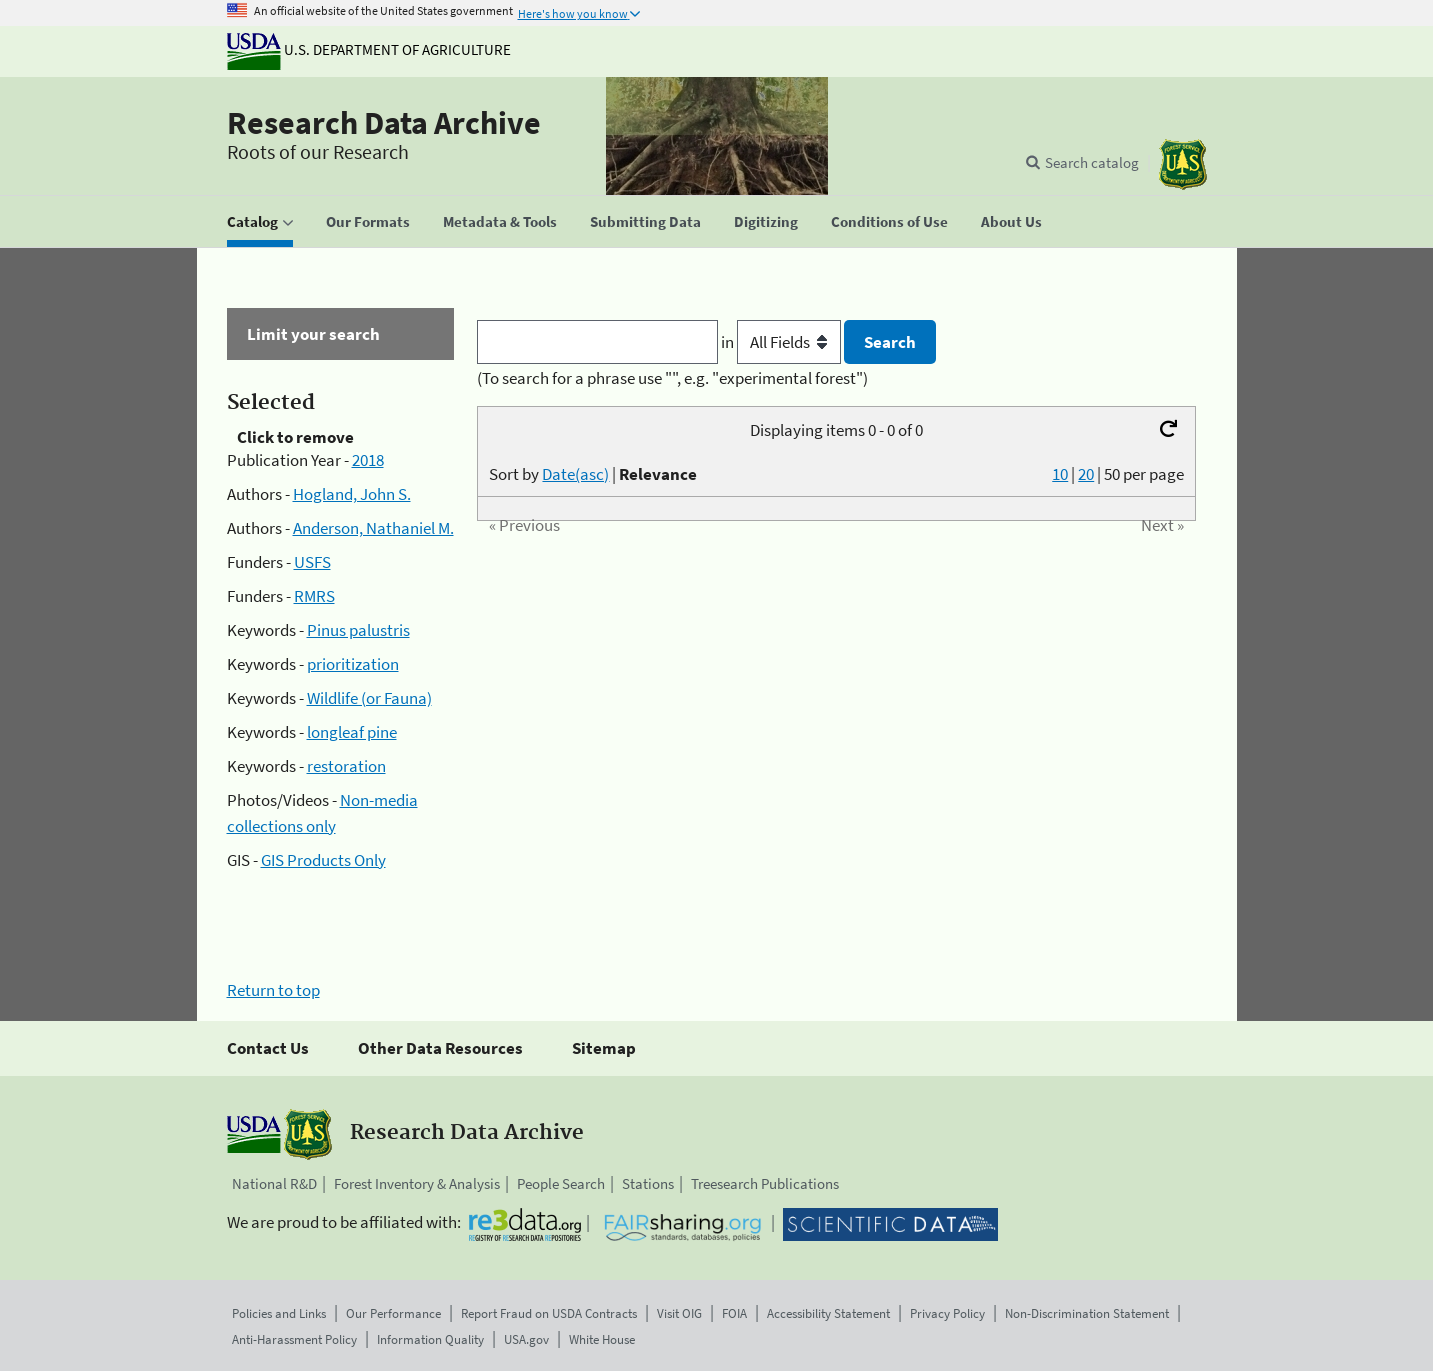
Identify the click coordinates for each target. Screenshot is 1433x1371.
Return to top (273, 990)
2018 (368, 460)
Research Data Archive (384, 123)
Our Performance (393, 1313)
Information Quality (430, 1339)
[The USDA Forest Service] (1183, 164)
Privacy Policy (947, 1313)
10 (1060, 474)
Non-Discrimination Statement (1087, 1313)
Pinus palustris (358, 630)
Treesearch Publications (765, 1183)
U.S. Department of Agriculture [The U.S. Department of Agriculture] (369, 49)
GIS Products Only (323, 860)
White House (602, 1339)
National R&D (274, 1183)
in (782, 342)
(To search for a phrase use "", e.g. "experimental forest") (672, 378)
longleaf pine (352, 732)
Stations (648, 1183)
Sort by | (593, 474)
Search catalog (1092, 162)
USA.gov (526, 1339)
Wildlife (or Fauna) (369, 698)
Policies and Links (279, 1313)
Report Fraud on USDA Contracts (549, 1313)
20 (1086, 474)
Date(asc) (575, 474)
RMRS (314, 596)
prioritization (353, 664)
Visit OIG (679, 1313)
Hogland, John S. (352, 494)
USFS (312, 562)
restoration (346, 766)
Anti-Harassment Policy (294, 1339)
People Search (561, 1183)
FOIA (734, 1313)
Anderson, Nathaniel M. (373, 528)
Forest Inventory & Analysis (417, 1183)
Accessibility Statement (828, 1313)
